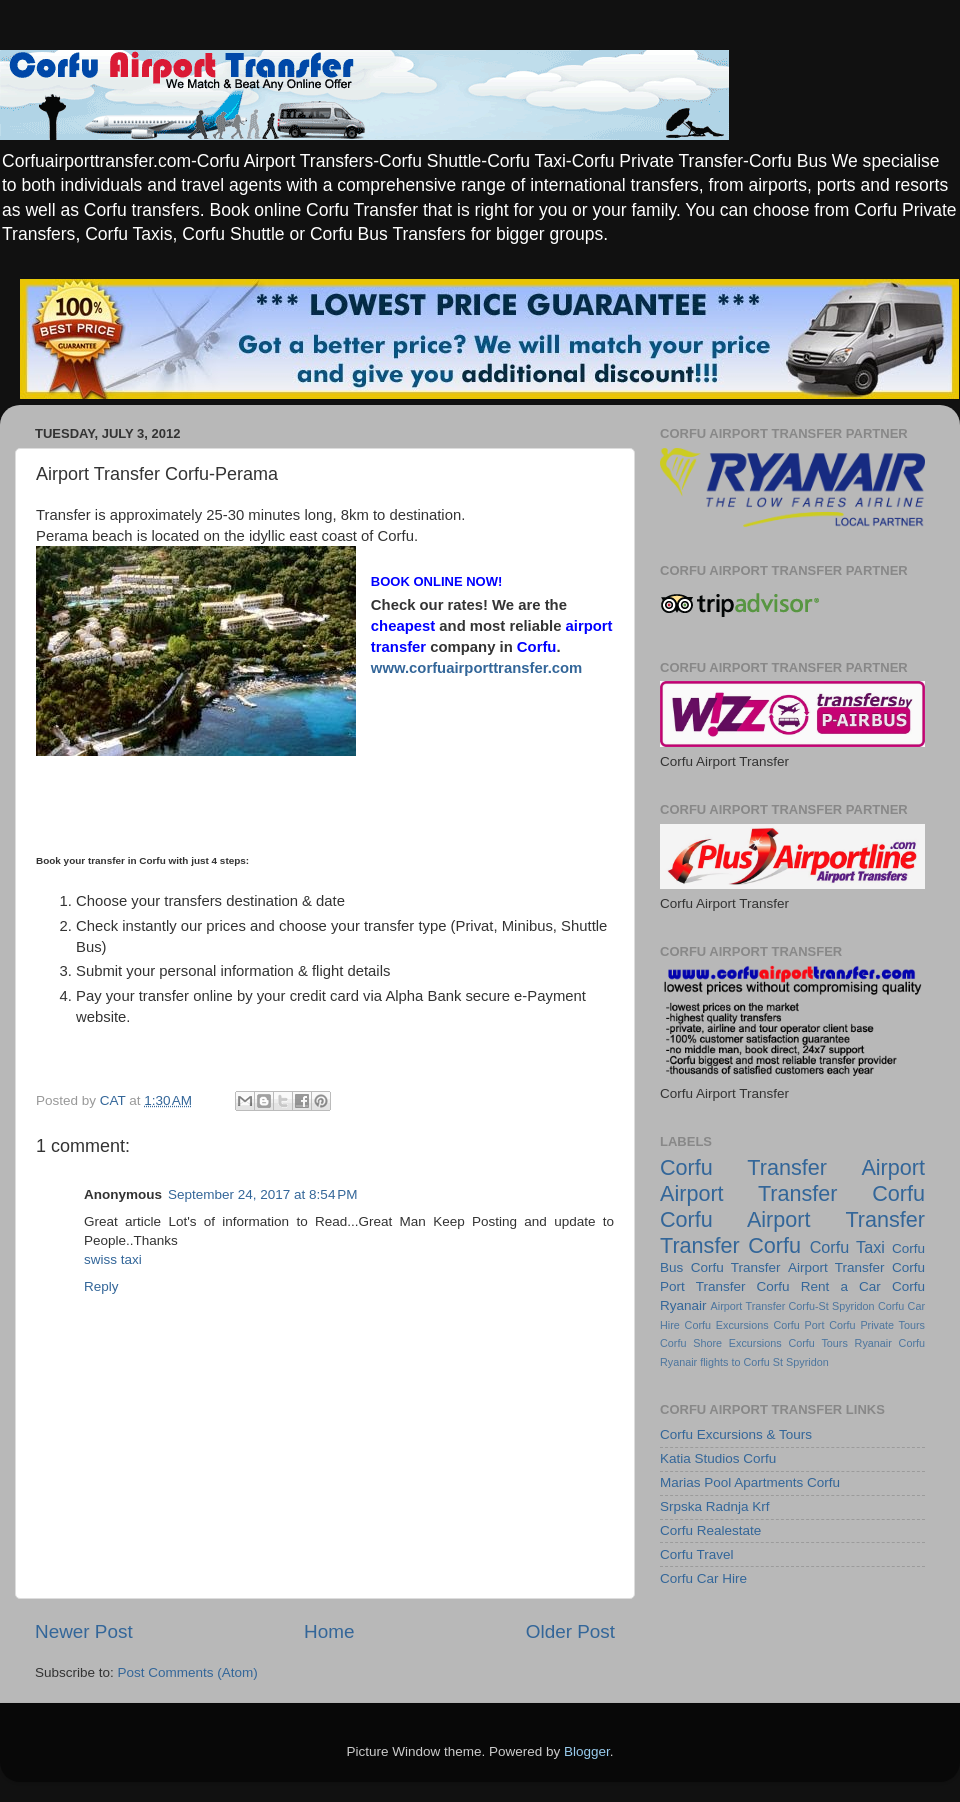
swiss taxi (113, 1259)
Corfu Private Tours (877, 1325)
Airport (893, 1167)
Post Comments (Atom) (188, 1672)
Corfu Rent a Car (819, 1286)
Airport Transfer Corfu (792, 1193)
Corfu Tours (817, 1343)
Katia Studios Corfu (718, 1458)
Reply (101, 1286)
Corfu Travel (697, 1554)
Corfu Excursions (727, 1325)
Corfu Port (798, 1325)
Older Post (570, 1631)
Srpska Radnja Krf (715, 1506)
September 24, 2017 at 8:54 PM (263, 1194)
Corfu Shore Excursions (721, 1343)
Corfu (686, 1167)
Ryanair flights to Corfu (715, 1362)
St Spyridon (801, 1362)
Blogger (587, 1751)
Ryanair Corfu (890, 1343)
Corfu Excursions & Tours (736, 1434)
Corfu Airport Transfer (792, 1219)
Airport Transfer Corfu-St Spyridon (793, 1306)
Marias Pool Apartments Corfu (750, 1482)
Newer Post (84, 1631)
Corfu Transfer (736, 1267)
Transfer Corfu (730, 1245)
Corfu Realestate (710, 1530)
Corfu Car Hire (703, 1578)
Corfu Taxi (847, 1247)
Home (329, 1631)
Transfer (787, 1167)
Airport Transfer (836, 1267)
